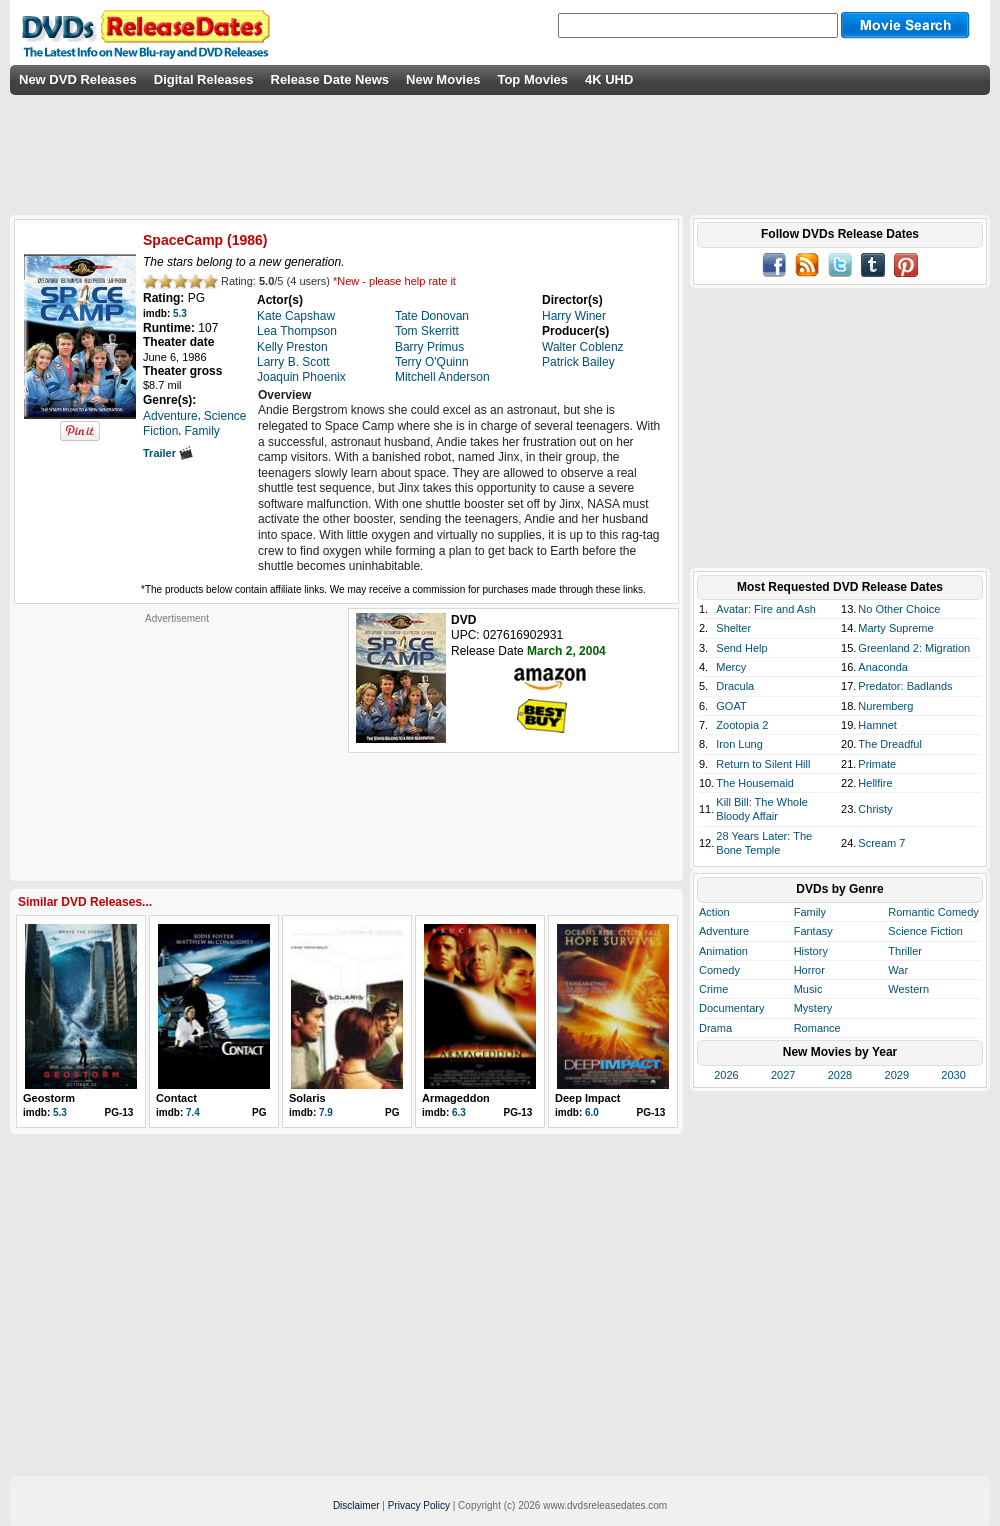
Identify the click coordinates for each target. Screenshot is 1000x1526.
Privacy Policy (419, 1505)
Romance (817, 1028)
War (898, 970)
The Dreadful (890, 744)
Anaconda (883, 667)
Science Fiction (925, 931)
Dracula (735, 686)
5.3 (180, 313)
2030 (953, 1075)
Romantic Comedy (933, 912)
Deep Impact (587, 1098)
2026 (726, 1075)
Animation (723, 951)
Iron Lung (739, 744)
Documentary (731, 1008)
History (811, 951)
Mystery (813, 1008)
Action (714, 912)
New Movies (443, 79)
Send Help (741, 648)
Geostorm (49, 1098)
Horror (809, 970)
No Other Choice (899, 609)
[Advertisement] (177, 750)
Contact (176, 1098)
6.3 (459, 1112)
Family (810, 912)
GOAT (731, 706)
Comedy (719, 970)
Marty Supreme (895, 628)
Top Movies (532, 79)
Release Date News (330, 79)
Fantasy (813, 931)
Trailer (168, 453)
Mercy (731, 667)
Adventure (724, 931)
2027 (783, 1075)
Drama (715, 1028)
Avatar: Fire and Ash (765, 609)
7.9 (326, 1112)
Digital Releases (204, 79)
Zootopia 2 (742, 725)
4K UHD (609, 79)
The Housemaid (755, 783)
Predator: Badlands (905, 686)
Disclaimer (356, 1505)
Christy (875, 809)
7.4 (193, 1112)
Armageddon (456, 1098)
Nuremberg (885, 706)
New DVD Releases (78, 79)
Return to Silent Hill (763, 764)
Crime (713, 989)
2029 (897, 1075)
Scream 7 (881, 843)
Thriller (905, 951)
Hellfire (875, 783)
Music (808, 989)
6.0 (592, 1112)
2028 (840, 1075)
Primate (877, 764)
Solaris (307, 1098)
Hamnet (877, 725)
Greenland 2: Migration (914, 648)
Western (908, 989)
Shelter (733, 628)
